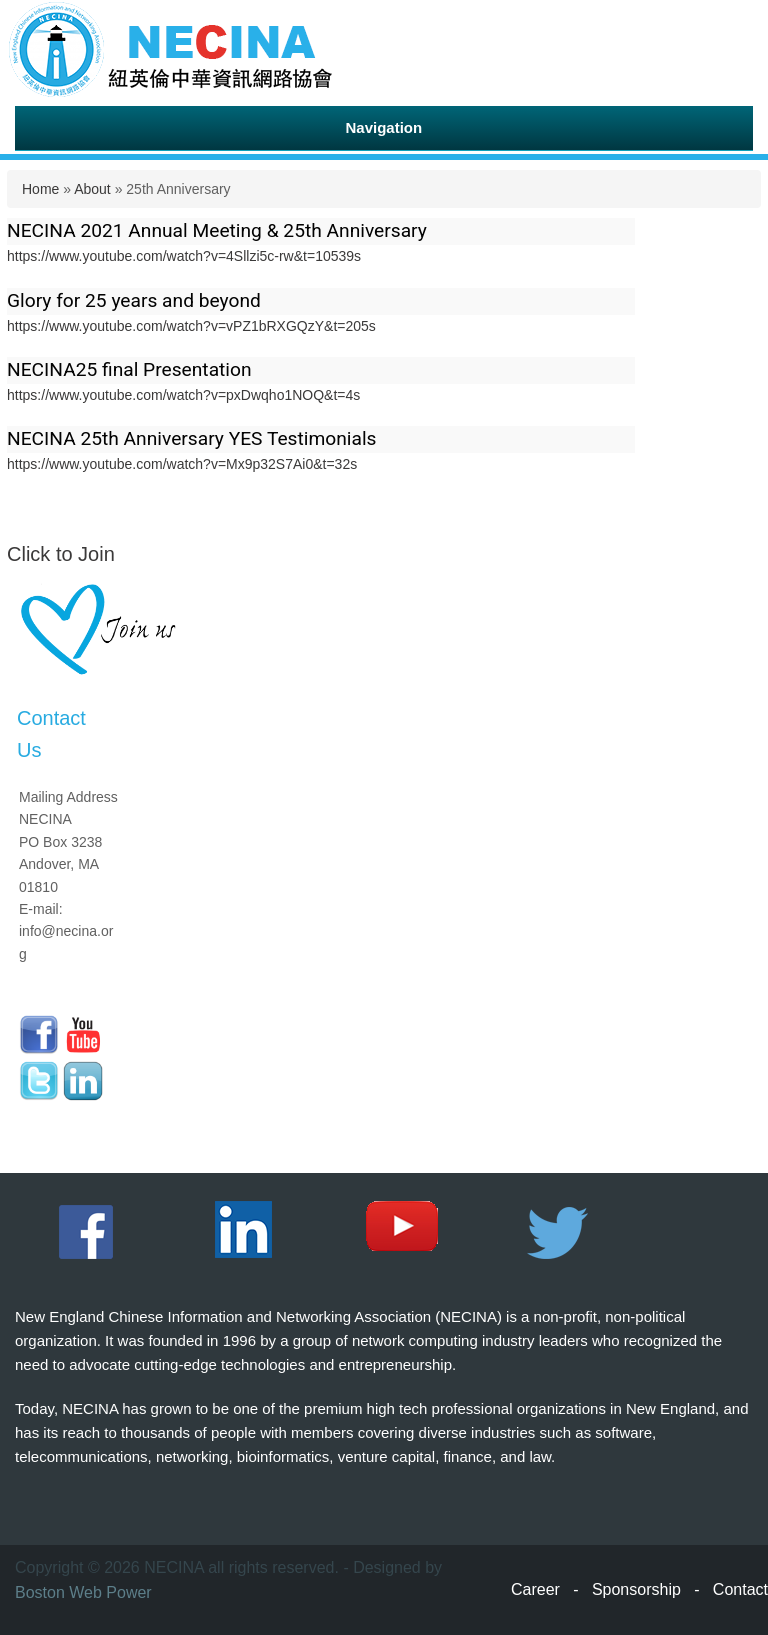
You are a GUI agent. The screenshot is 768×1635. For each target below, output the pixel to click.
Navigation (383, 127)
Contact (740, 1589)
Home (40, 189)
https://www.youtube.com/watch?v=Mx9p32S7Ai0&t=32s (182, 464)
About (92, 189)
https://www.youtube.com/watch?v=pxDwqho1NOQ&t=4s (183, 395)
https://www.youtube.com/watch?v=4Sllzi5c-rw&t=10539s (184, 256)
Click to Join (61, 554)
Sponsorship (636, 1589)
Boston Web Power (83, 1592)
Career (535, 1589)
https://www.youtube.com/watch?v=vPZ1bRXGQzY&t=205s (191, 326)
